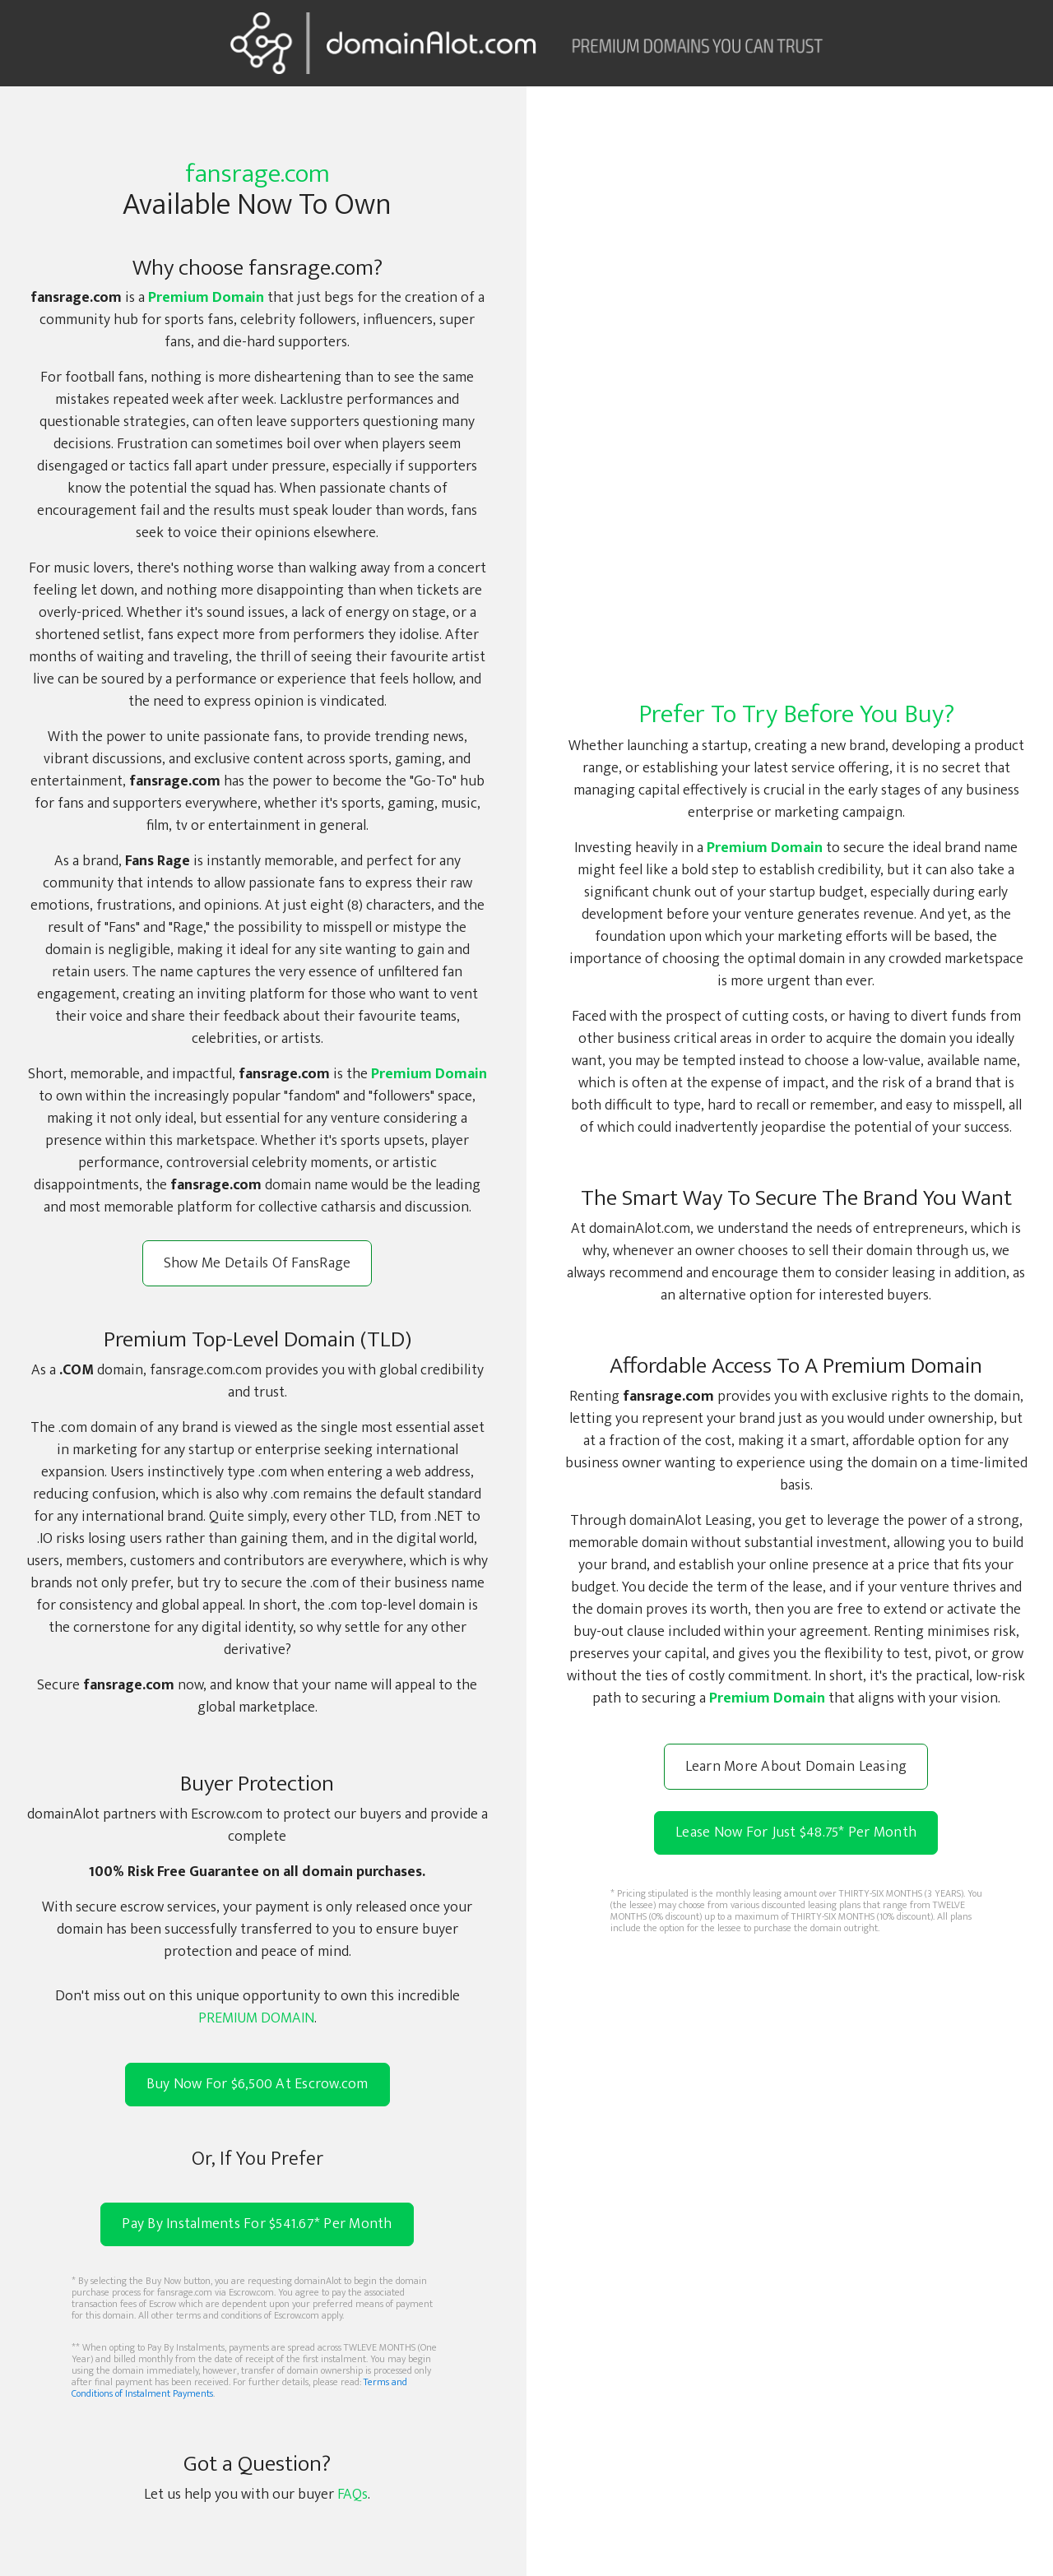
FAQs (352, 2494)
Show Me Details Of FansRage (257, 1263)
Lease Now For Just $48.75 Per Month (795, 1832)
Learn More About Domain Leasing (796, 1766)
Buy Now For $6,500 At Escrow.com (257, 2084)
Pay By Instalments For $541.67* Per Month (257, 2224)
